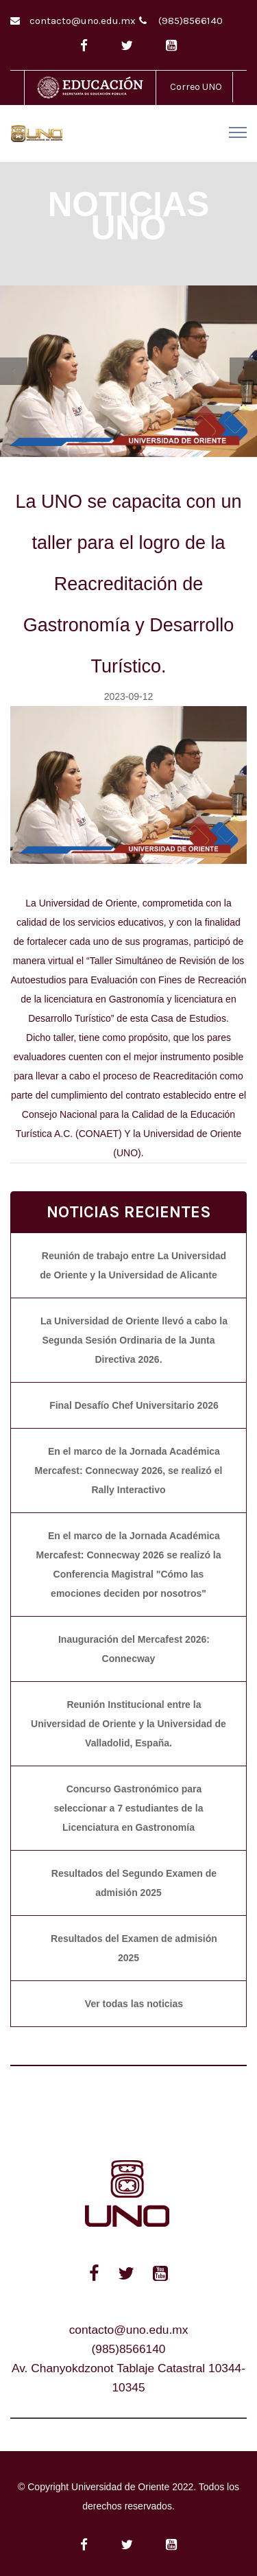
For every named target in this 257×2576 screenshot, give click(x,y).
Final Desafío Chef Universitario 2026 (134, 1405)
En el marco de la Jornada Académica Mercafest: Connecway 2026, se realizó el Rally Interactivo (129, 1470)
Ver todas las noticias (134, 2003)
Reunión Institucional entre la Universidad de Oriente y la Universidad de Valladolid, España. (128, 1723)
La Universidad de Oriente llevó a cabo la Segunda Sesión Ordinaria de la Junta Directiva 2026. (134, 1340)
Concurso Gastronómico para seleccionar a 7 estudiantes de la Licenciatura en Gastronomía (129, 1808)
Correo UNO (196, 87)
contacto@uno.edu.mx (82, 20)
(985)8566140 (190, 20)
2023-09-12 (129, 696)
